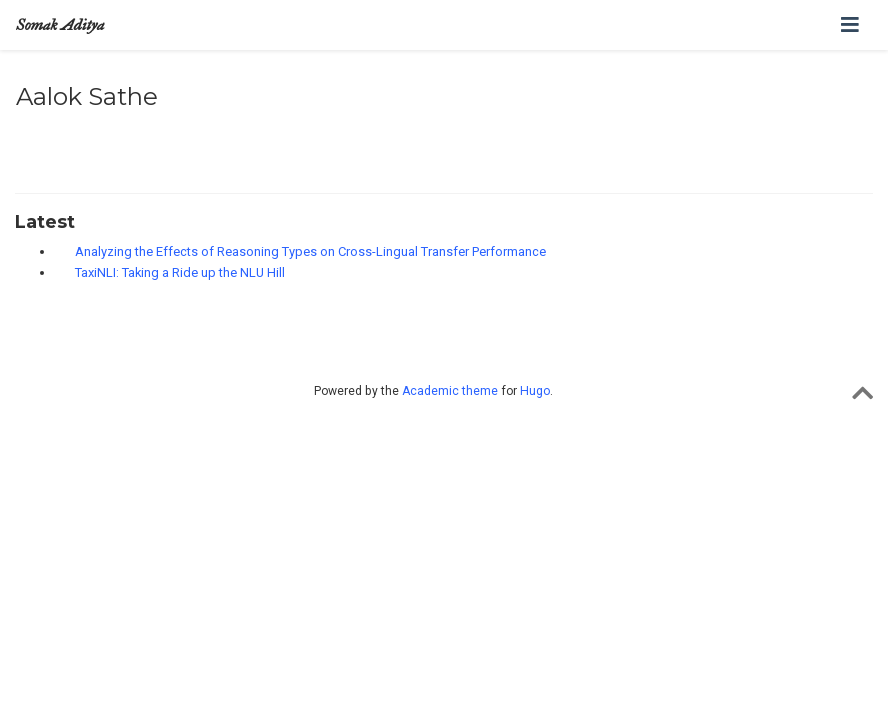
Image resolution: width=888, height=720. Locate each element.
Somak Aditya (60, 24)
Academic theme (450, 391)
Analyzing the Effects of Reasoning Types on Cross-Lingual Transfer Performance (310, 251)
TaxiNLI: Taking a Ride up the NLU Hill (180, 272)
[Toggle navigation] (850, 25)
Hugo (535, 391)
